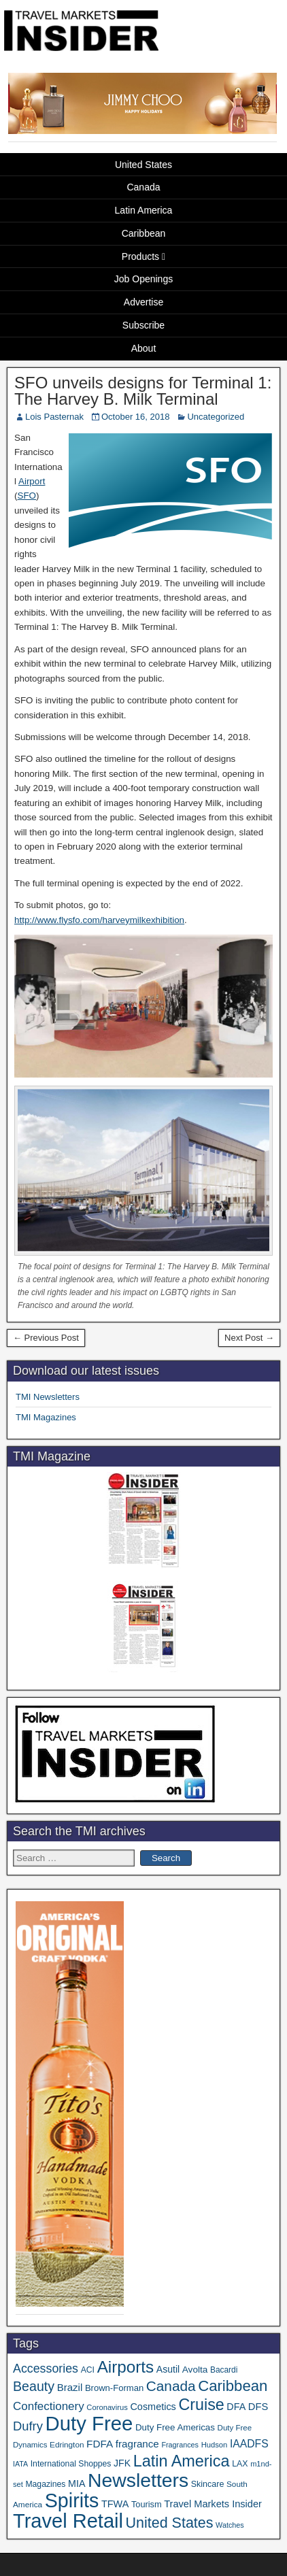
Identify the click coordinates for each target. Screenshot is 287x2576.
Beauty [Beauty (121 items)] (33, 2386)
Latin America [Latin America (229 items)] (181, 2461)
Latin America (144, 210)
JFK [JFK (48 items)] (122, 2463)
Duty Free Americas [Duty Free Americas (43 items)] (175, 2427)
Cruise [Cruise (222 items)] (201, 2404)
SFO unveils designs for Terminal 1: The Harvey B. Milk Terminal (142, 390)
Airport (31, 481)
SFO (26, 495)
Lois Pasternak (54, 417)
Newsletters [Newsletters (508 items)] (138, 2480)
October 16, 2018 (135, 417)
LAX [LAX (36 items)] (240, 2464)
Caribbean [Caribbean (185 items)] (232, 2385)
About (143, 348)
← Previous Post (46, 1338)
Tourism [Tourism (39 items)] (146, 2504)
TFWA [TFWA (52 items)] (115, 2503)
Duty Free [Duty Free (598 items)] (89, 2423)
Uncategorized (215, 417)
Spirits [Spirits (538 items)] (72, 2500)
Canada (143, 187)
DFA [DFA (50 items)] (236, 2406)
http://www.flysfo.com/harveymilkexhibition (99, 920)
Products (140, 256)
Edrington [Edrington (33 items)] (67, 2444)
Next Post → (249, 1338)
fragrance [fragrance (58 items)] (137, 2443)
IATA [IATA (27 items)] (20, 2464)
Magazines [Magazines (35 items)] (45, 2484)
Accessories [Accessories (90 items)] (45, 2368)
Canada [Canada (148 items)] (171, 2386)
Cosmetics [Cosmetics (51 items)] (152, 2406)
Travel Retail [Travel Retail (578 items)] (68, 2521)
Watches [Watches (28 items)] (230, 2525)
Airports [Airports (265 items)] (125, 2367)
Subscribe (143, 325)
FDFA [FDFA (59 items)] (99, 2443)
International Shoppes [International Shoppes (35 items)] (71, 2464)
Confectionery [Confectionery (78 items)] (48, 2406)
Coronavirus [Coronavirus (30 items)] (106, 2407)
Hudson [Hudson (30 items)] (214, 2445)
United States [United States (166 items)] (170, 2523)
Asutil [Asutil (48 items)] (168, 2369)
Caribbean (144, 233)
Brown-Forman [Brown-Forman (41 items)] (114, 2388)
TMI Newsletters (48, 1397)
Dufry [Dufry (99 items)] (28, 2426)
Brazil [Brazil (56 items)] (70, 2387)
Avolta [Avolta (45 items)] (195, 2369)
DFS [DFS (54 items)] (258, 2406)
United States (143, 164)
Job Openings (143, 278)
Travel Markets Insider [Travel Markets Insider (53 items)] (213, 2503)
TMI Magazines (46, 1417)
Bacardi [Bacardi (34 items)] (223, 2370)
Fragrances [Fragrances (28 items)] (180, 2445)
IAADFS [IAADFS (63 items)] (249, 2443)
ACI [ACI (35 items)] (88, 2370)
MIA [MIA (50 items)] (76, 2483)
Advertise (143, 302)
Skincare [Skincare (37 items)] (207, 2484)
